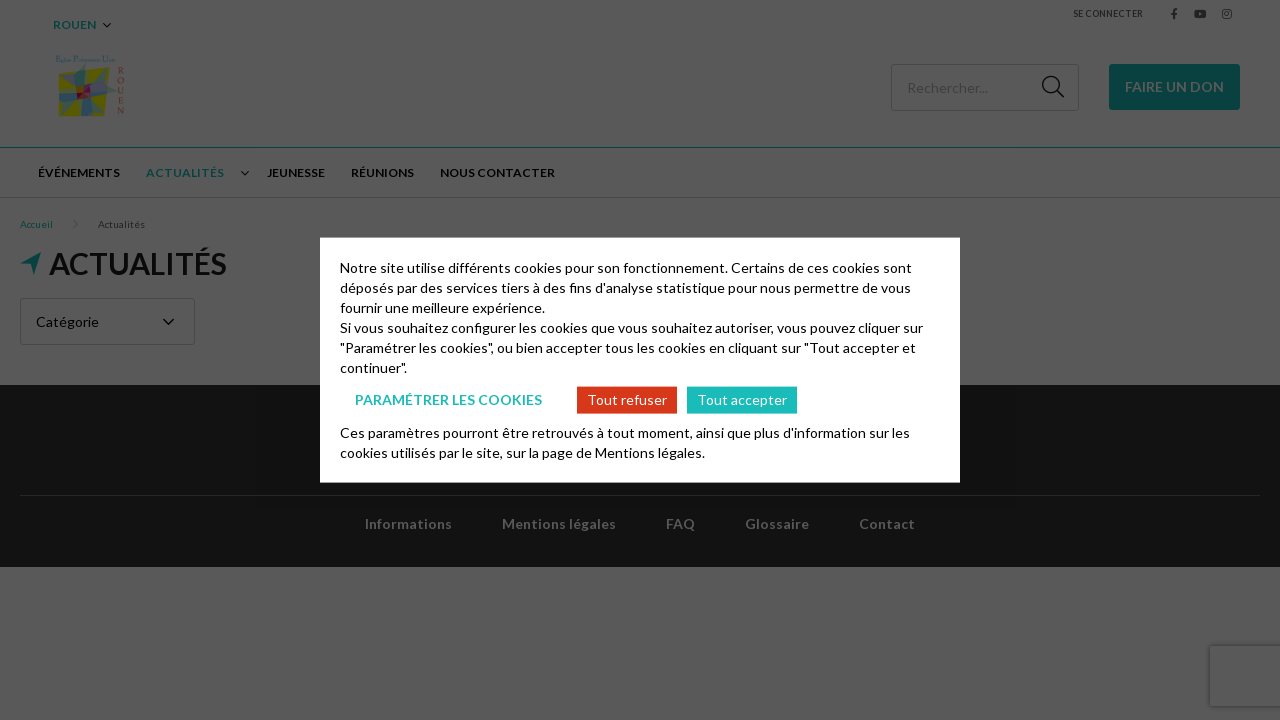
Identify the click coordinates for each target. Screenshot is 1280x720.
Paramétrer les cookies (448, 399)
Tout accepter (742, 399)
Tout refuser (627, 399)
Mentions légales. (650, 451)
